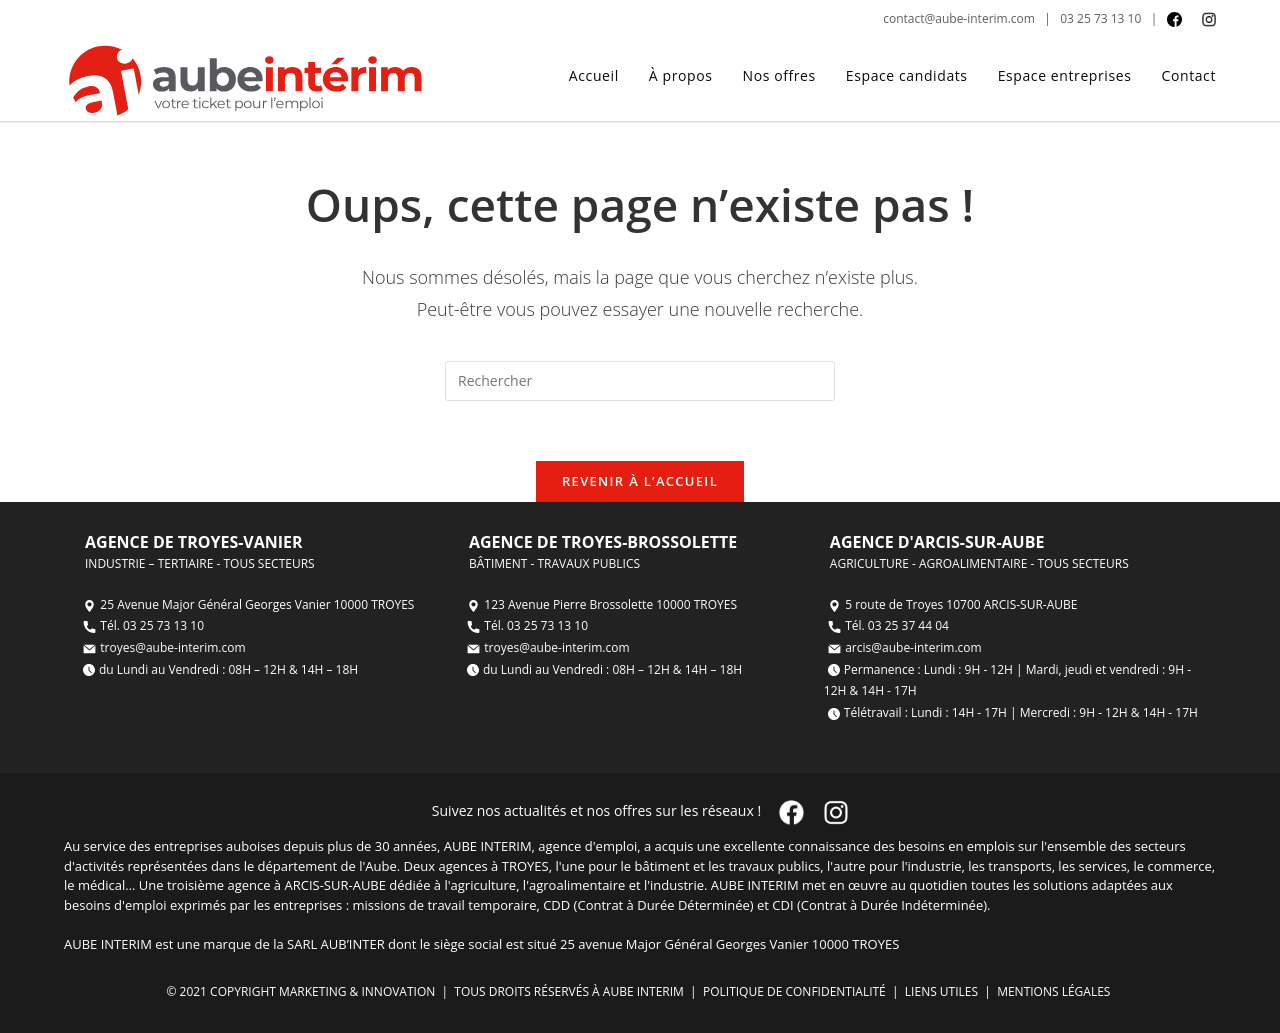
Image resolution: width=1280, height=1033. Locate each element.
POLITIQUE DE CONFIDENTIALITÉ (793, 991)
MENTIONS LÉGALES (1055, 991)
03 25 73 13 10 (1100, 18)
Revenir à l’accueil (640, 481)
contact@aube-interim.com (959, 18)
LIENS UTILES (940, 991)
